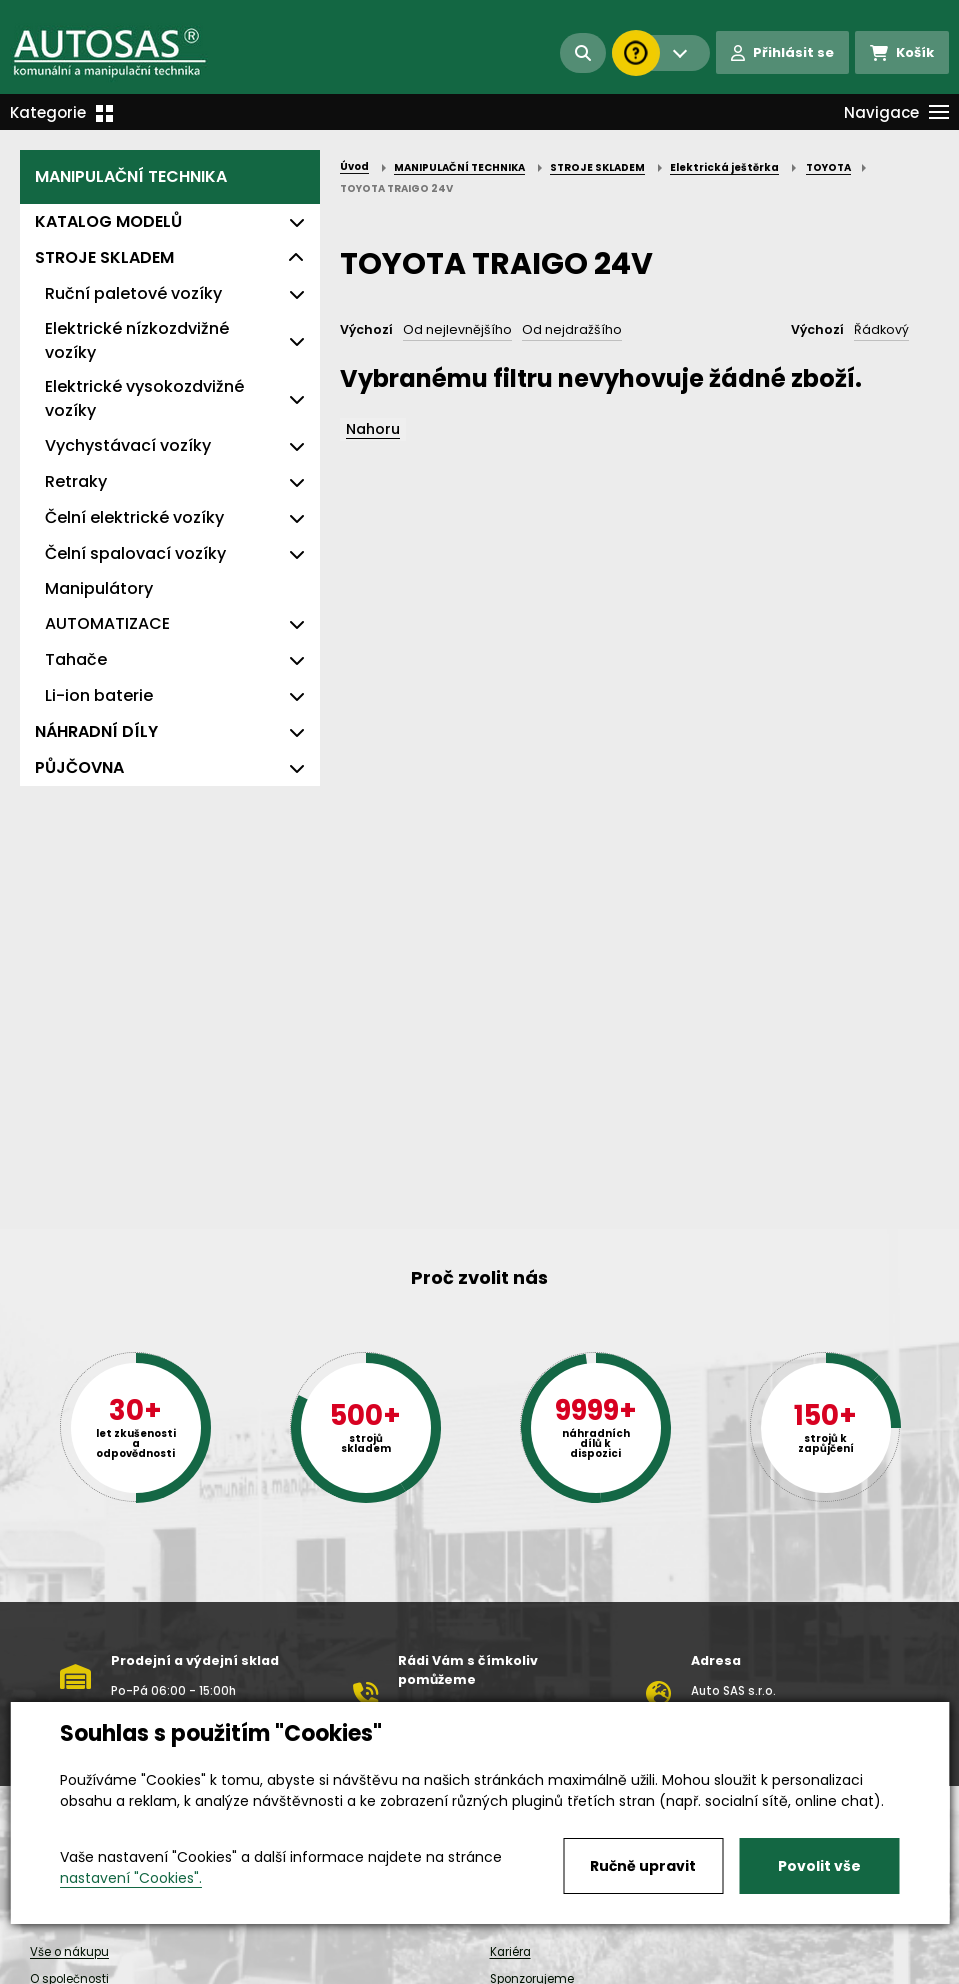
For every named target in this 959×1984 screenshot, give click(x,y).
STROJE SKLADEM (104, 257)
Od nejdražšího (572, 329)
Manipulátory (99, 588)
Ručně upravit (643, 1866)
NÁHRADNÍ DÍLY (96, 731)
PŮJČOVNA (79, 767)
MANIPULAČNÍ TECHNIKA (131, 176)
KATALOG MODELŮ (108, 221)
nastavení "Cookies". (131, 1878)
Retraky (76, 481)
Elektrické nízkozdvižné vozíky (137, 340)
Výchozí (366, 329)
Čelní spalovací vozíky (135, 553)
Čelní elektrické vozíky (134, 517)
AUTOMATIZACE (107, 623)
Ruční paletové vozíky (133, 293)
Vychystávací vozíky (128, 445)
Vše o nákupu (69, 1952)
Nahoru (373, 429)
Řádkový (881, 329)
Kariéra (510, 1952)
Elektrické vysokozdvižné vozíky (144, 398)
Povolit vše (819, 1866)
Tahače (76, 659)
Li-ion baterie (99, 695)
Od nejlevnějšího (457, 329)
